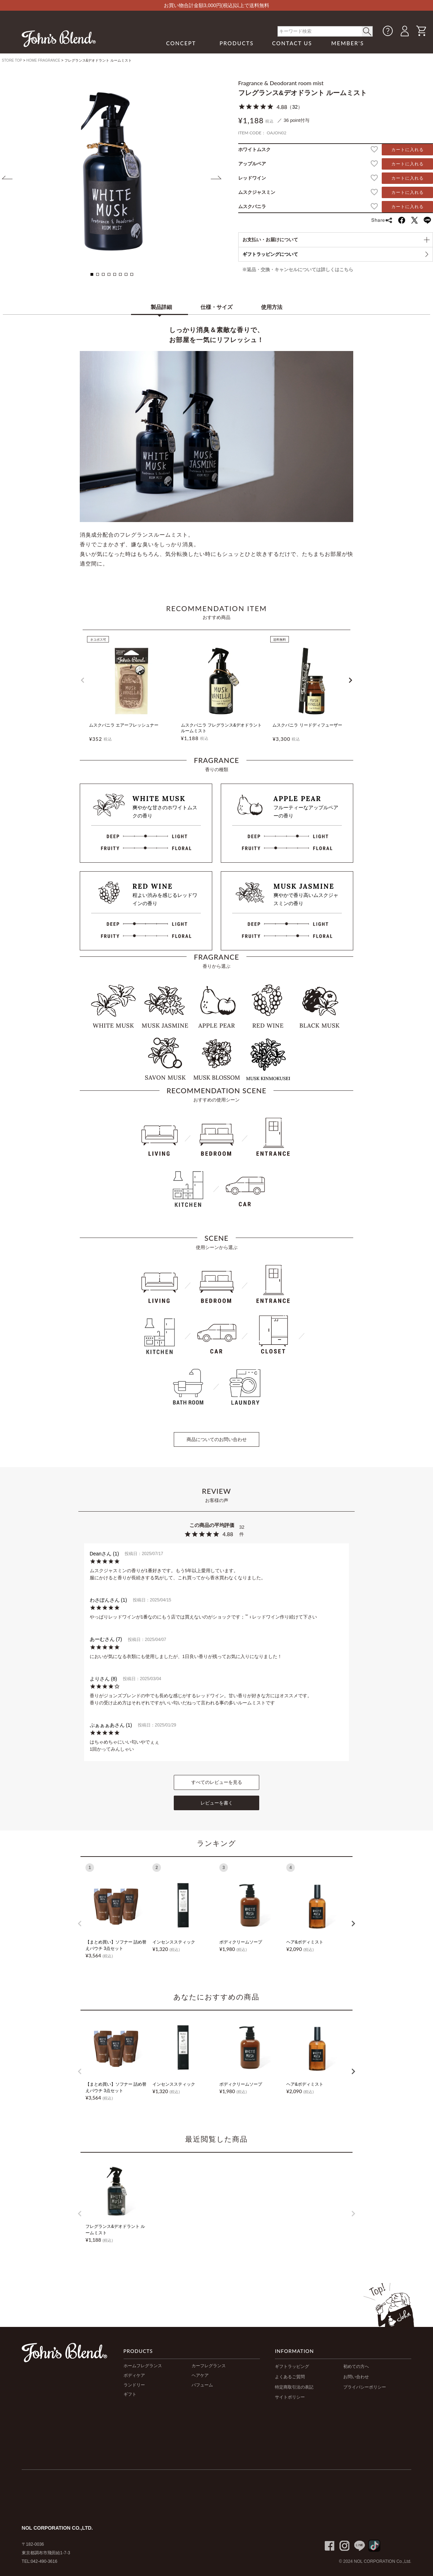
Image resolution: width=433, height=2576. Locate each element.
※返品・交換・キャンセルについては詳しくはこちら (297, 269)
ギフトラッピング (292, 2366)
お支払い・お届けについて (270, 239)
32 (295, 107)
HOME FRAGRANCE (43, 60)
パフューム (202, 2385)
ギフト (130, 2394)
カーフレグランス (209, 2365)
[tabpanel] (111, 171)
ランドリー (134, 2385)
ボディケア (134, 2375)
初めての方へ (356, 2366)
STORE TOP (12, 60)
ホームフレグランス (143, 2365)
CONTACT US (292, 43)
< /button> (367, 31)
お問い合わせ (356, 2376)
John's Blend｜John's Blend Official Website (59, 38)
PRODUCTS (236, 43)
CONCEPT (181, 43)
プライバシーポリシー (364, 2387)
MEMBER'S (347, 43)
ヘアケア (200, 2375)
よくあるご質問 (290, 2376)
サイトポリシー (290, 2397)
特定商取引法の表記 (294, 2387)
